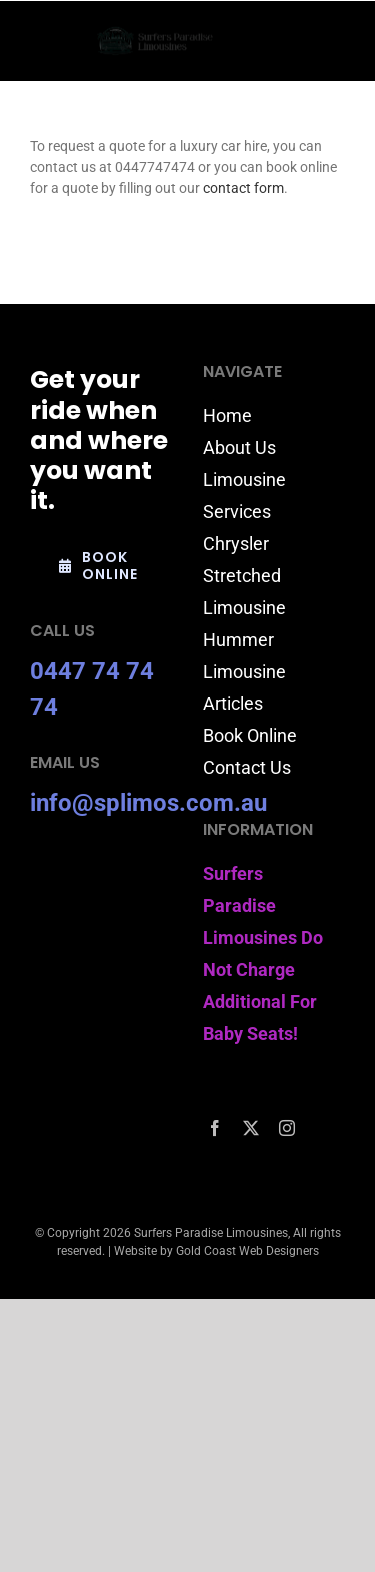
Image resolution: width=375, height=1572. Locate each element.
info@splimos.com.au (148, 803)
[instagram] (287, 1128)
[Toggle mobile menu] (334, 41)
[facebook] (215, 1128)
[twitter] (251, 1128)
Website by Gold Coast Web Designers (216, 1251)
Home (227, 415)
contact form (243, 188)
